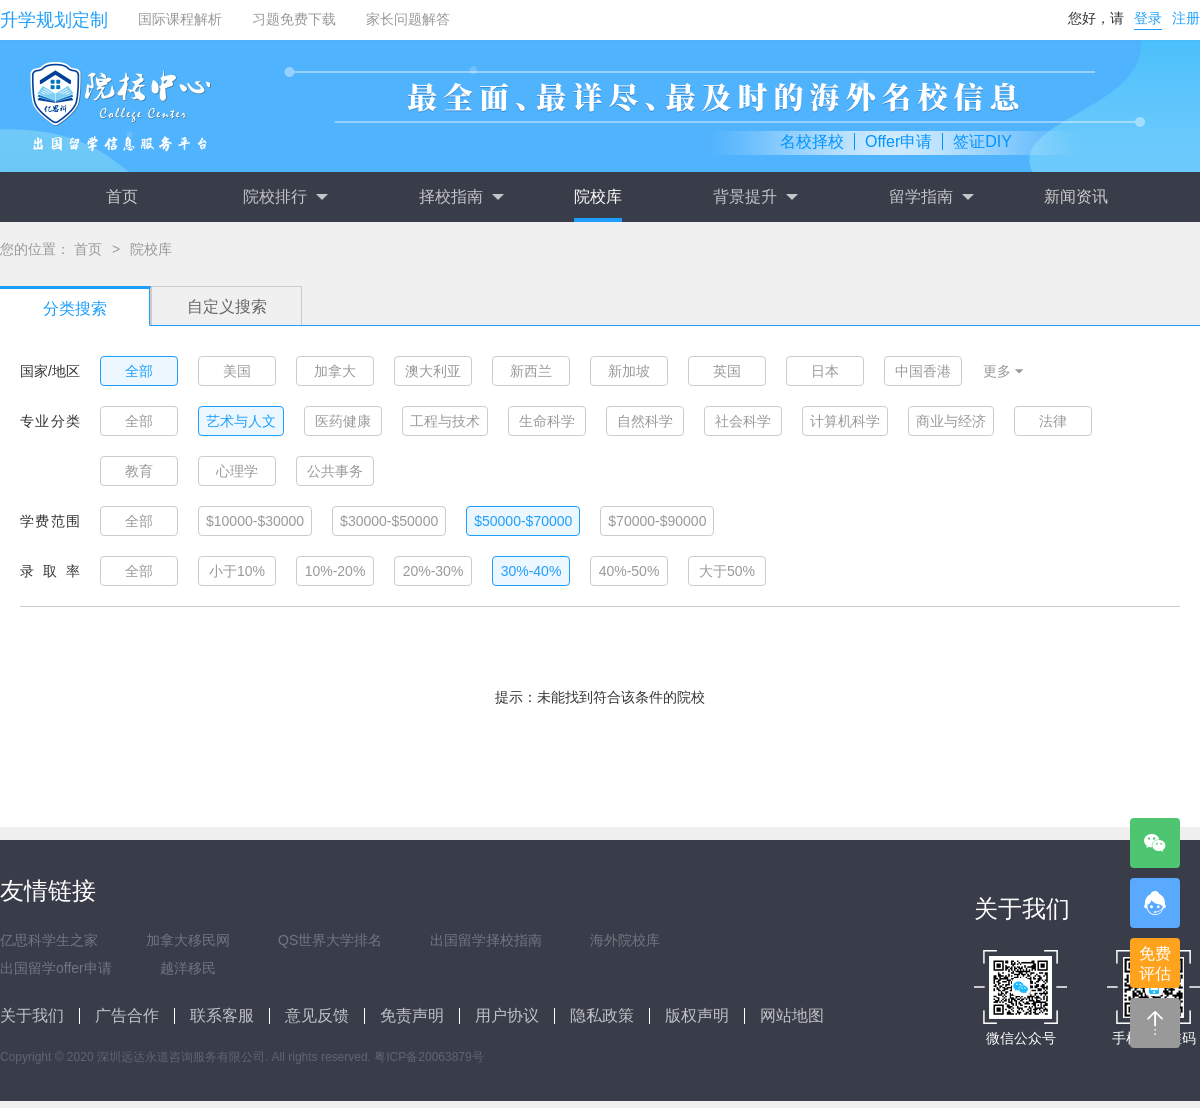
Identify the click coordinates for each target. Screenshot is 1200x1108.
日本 (825, 371)
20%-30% (433, 571)
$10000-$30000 (255, 521)
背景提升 (755, 197)
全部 (139, 371)
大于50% (727, 571)
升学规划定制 (54, 20)
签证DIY (982, 141)
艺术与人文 (241, 421)
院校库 (598, 196)
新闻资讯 (1076, 196)
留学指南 (931, 197)
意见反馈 (317, 1015)
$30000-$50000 (389, 521)
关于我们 (32, 1015)
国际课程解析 (180, 19)
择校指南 (461, 197)
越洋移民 (188, 968)
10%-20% (335, 571)
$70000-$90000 (657, 521)
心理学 (237, 471)
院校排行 (285, 197)
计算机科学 (845, 421)
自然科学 (645, 421)
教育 (139, 471)
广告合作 (127, 1015)
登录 (1148, 18)
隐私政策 (602, 1015)
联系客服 (222, 1015)
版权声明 (697, 1015)
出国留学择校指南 (486, 940)
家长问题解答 (408, 19)
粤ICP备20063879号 (428, 1057)
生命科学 (547, 421)
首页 (122, 196)
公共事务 (335, 471)
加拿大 (335, 371)
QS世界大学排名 (330, 940)
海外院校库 (625, 940)
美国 (237, 371)
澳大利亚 (433, 371)
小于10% (237, 571)
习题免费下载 (294, 19)
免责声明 (412, 1015)
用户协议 (507, 1015)
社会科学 (743, 421)
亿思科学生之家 (49, 940)
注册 (1186, 18)
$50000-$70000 (523, 521)
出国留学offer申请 (56, 968)
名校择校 (812, 141)
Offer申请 (898, 141)
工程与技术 (445, 421)
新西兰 (531, 371)
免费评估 (1155, 963)
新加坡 (629, 371)
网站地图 (792, 1015)
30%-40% (531, 571)
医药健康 (343, 421)
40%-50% (629, 571)
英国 (727, 371)
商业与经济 (951, 421)
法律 (1053, 421)
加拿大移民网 (188, 940)
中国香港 (923, 371)
